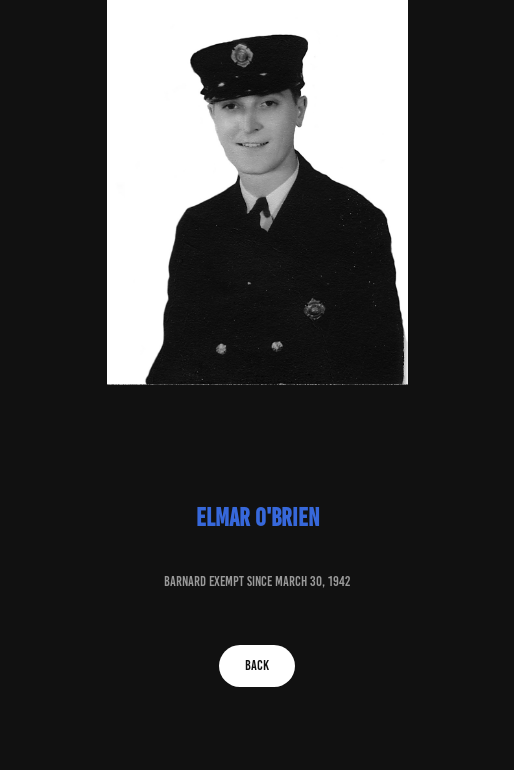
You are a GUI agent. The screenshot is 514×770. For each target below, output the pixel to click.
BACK (257, 665)
